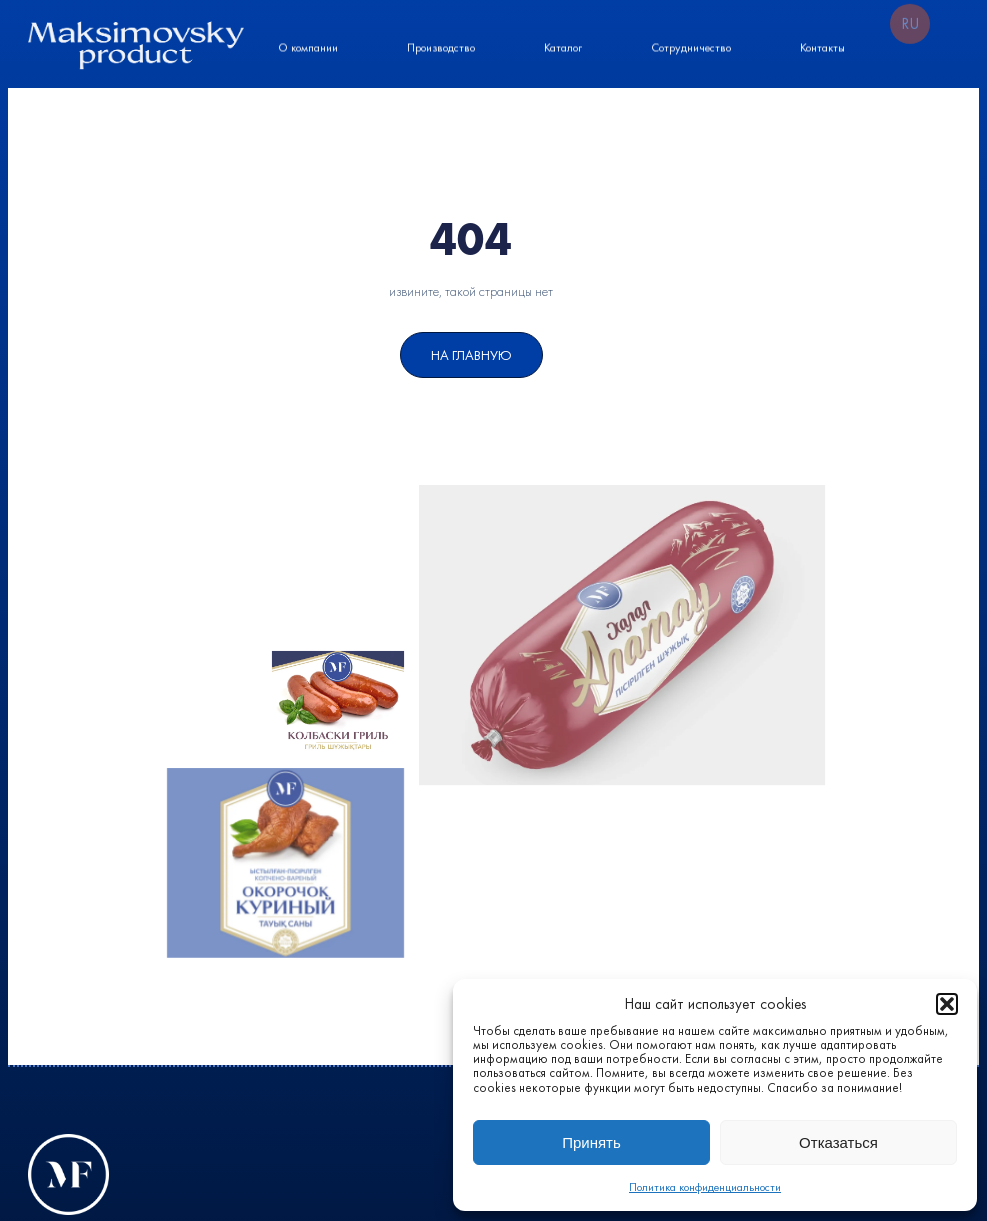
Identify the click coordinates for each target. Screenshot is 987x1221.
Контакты (822, 46)
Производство (441, 46)
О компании (308, 46)
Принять (591, 1142)
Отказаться (838, 1142)
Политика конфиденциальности (705, 1187)
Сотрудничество (691, 46)
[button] (947, 1004)
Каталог (563, 46)
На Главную (471, 355)
